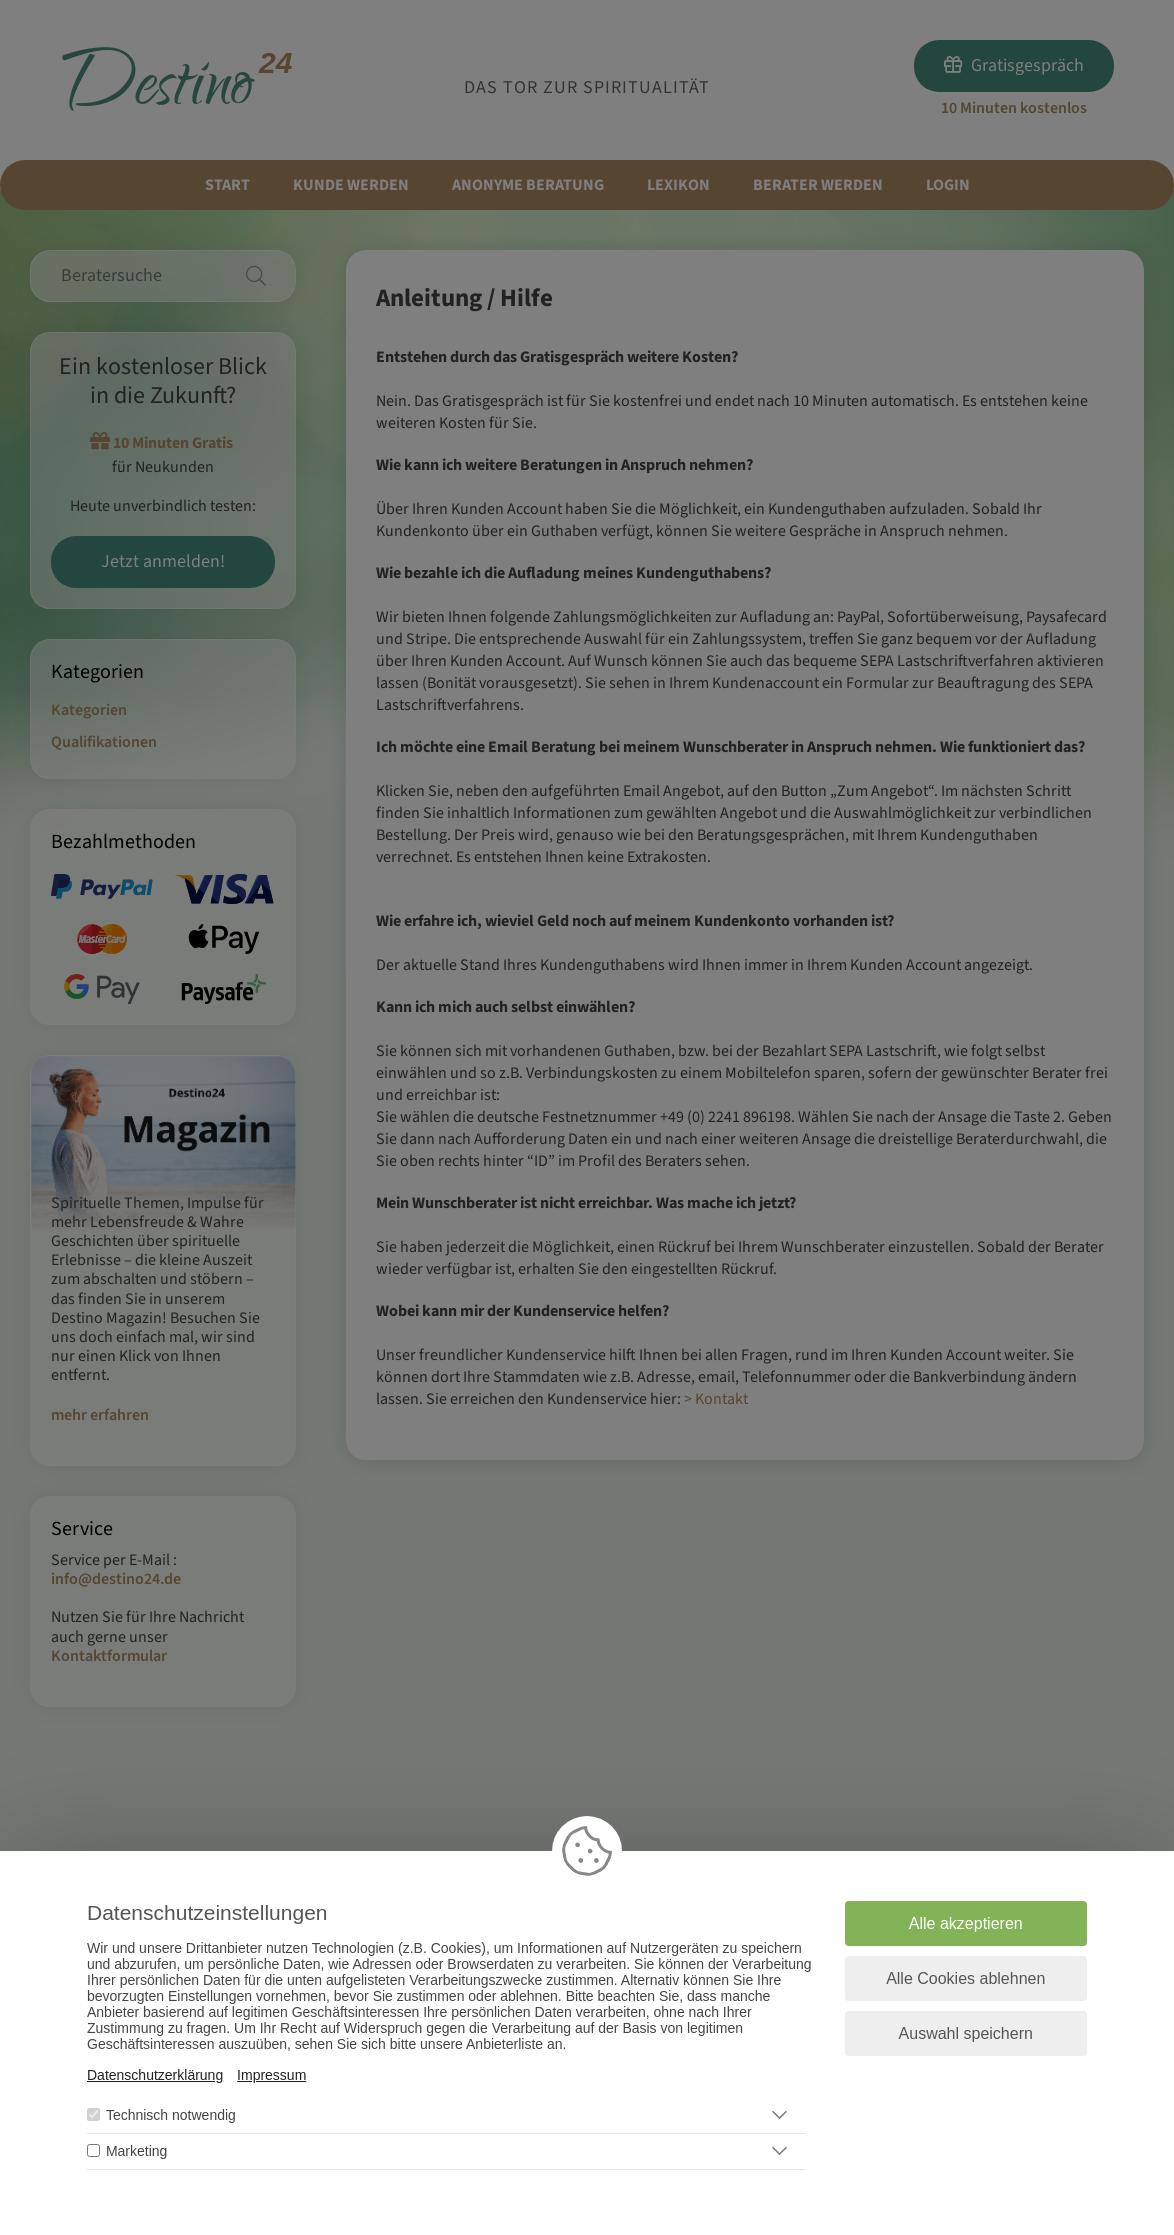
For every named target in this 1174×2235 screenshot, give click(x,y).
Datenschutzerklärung (155, 2075)
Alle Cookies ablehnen (965, 1978)
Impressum (271, 2075)
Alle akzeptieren (966, 1923)
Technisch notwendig (171, 2115)
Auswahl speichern (966, 2033)
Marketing (136, 2151)
